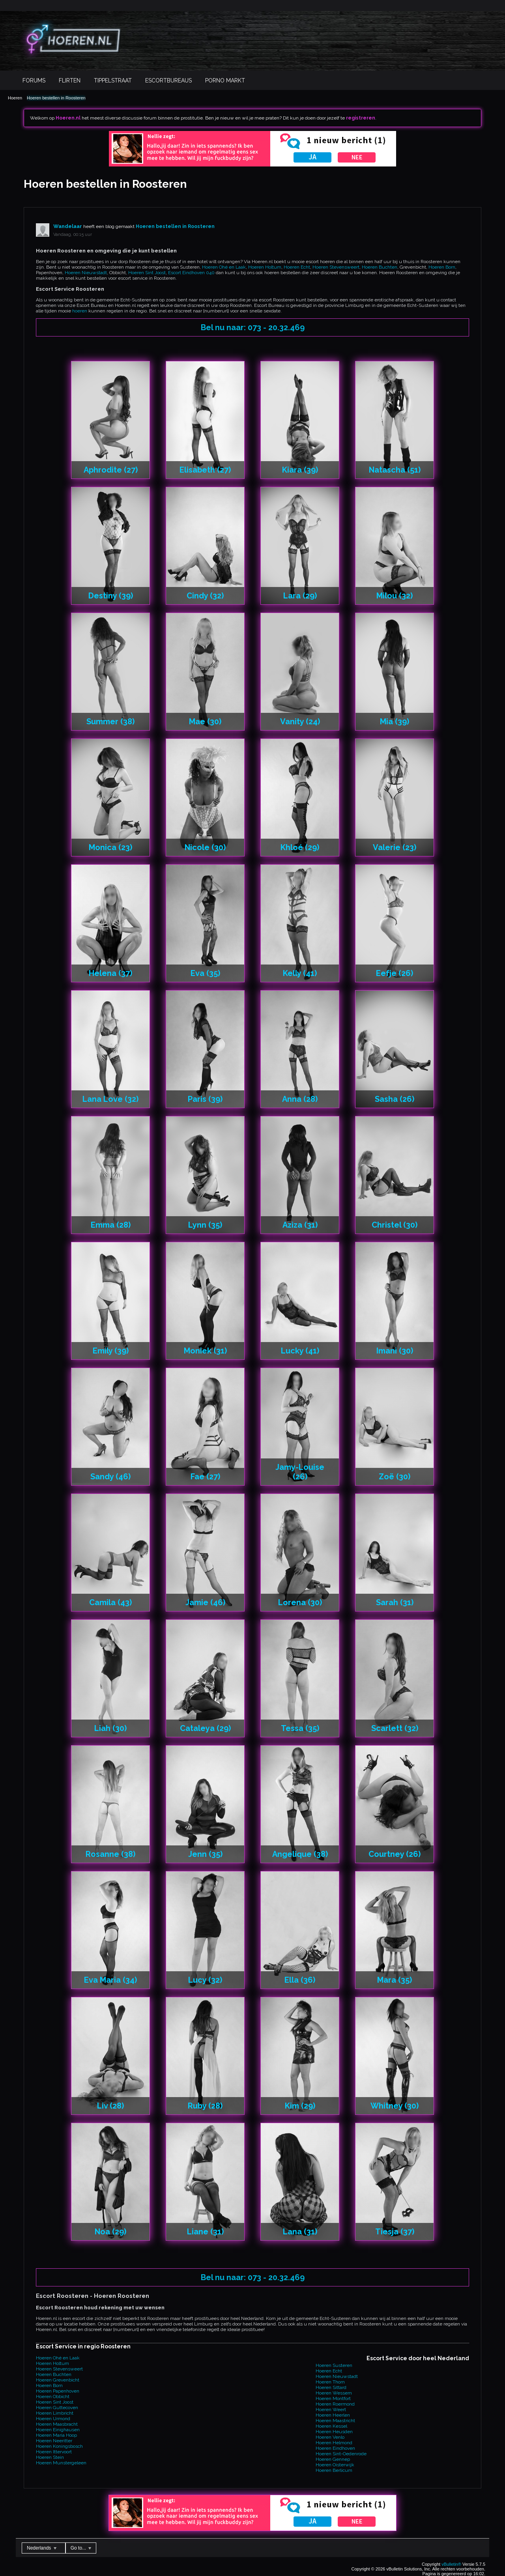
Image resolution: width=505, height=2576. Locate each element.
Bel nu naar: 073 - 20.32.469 (253, 327)
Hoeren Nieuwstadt (86, 272)
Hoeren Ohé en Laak (224, 267)
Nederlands (41, 2548)
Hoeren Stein (50, 2457)
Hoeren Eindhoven (335, 2448)
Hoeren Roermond (335, 2404)
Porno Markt (225, 80)
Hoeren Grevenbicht (57, 2380)
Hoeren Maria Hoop (56, 2435)
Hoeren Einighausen (58, 2429)
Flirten (69, 80)
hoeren (79, 311)
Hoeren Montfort (333, 2398)
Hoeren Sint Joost (147, 272)
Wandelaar (67, 226)
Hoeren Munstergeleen (61, 2463)
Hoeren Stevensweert (335, 267)
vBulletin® (451, 2564)
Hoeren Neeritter (54, 2440)
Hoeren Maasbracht (57, 2424)
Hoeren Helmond (334, 2442)
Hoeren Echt (297, 267)
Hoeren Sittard (331, 2387)
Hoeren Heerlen (333, 2415)
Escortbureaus (168, 80)
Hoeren (15, 97)
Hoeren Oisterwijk (335, 2465)
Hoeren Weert (331, 2409)
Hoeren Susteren (334, 2365)
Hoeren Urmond (53, 2418)
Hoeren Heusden (334, 2431)
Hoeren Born (441, 267)
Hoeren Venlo (330, 2437)
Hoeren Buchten (379, 267)
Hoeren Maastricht (335, 2420)
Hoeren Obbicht (52, 2396)
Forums (33, 80)
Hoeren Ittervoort (54, 2451)
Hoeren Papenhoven (57, 2391)
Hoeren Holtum (264, 267)
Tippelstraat (113, 80)
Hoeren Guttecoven (57, 2407)
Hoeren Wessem (334, 2393)
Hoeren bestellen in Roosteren (56, 97)
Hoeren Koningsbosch (59, 2446)
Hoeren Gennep (333, 2459)
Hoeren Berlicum (334, 2470)
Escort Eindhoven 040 (191, 272)
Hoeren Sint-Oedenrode (341, 2453)
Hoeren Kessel (331, 2426)
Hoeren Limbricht (54, 2413)
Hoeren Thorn (330, 2382)
